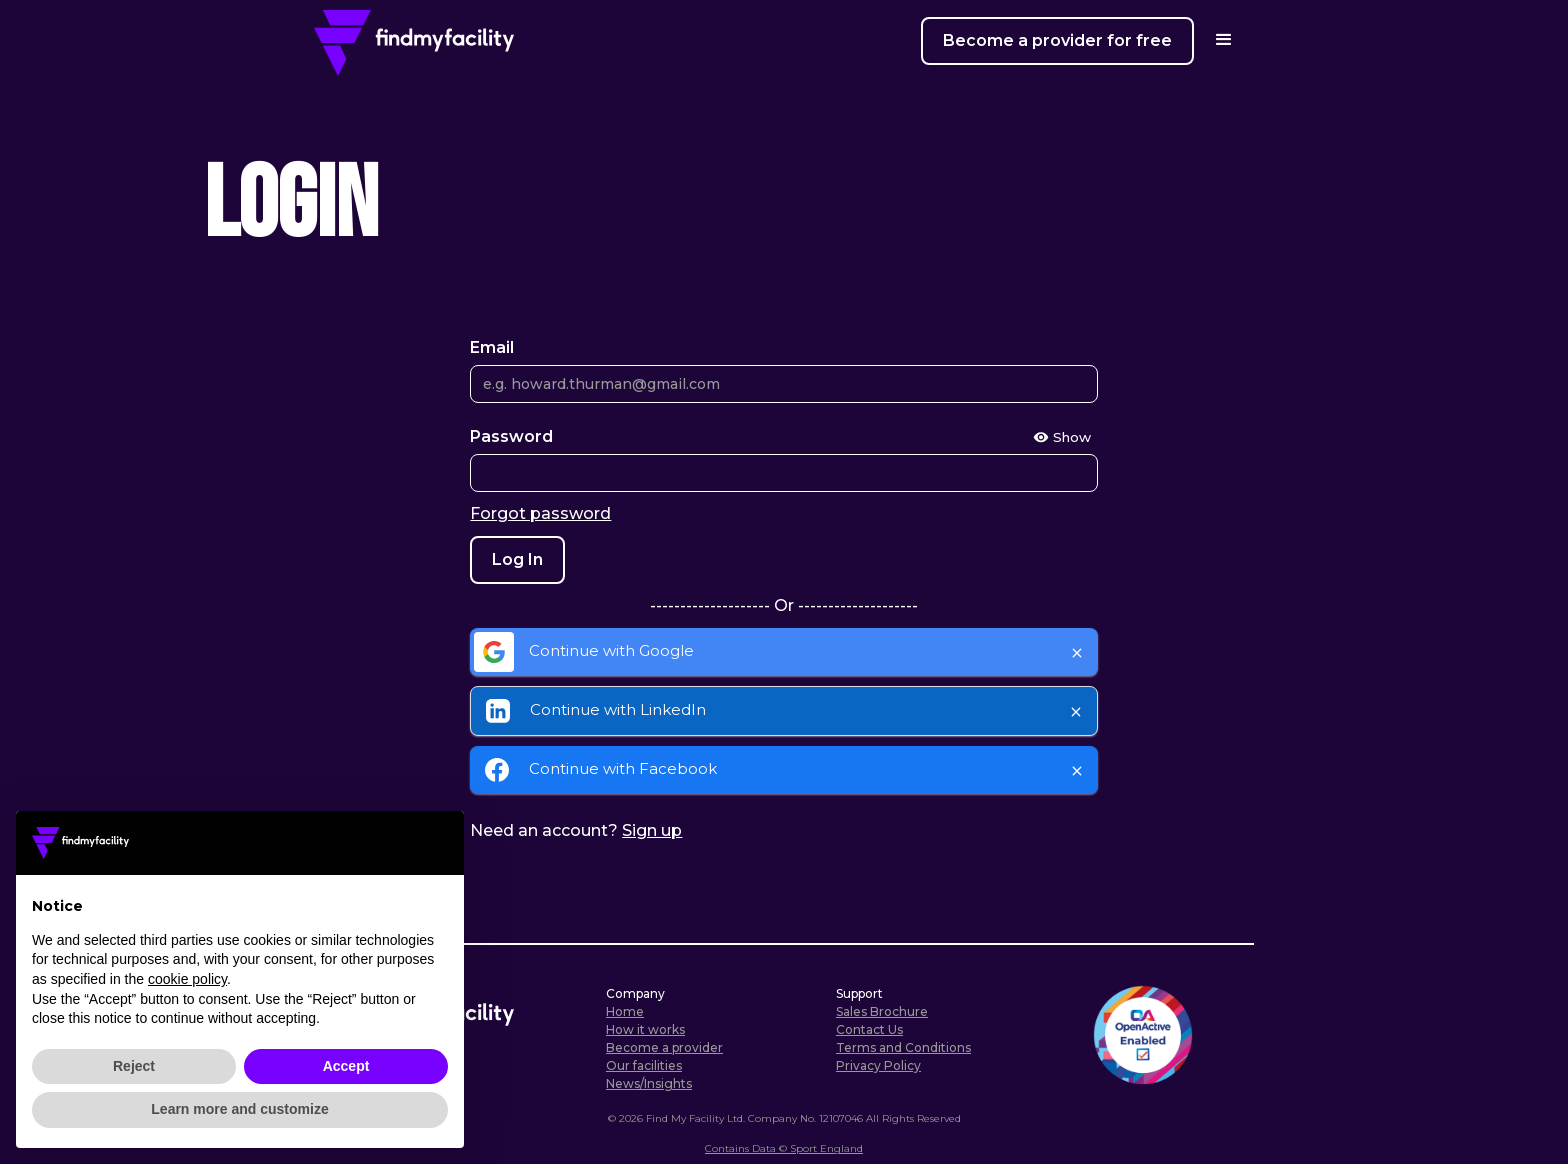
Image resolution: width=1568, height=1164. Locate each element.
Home (625, 1011)
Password (511, 436)
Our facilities (644, 1065)
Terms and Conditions (903, 1047)
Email (492, 347)
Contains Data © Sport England (784, 1148)
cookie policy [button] (187, 979)
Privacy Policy (878, 1065)
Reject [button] (134, 1066)
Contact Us (869, 1029)
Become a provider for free (1057, 40)
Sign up (652, 830)
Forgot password (540, 513)
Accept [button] (346, 1066)
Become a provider (664, 1047)
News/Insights (649, 1083)
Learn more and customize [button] (239, 1109)
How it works (645, 1029)
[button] (438, 843)
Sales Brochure (882, 1011)
